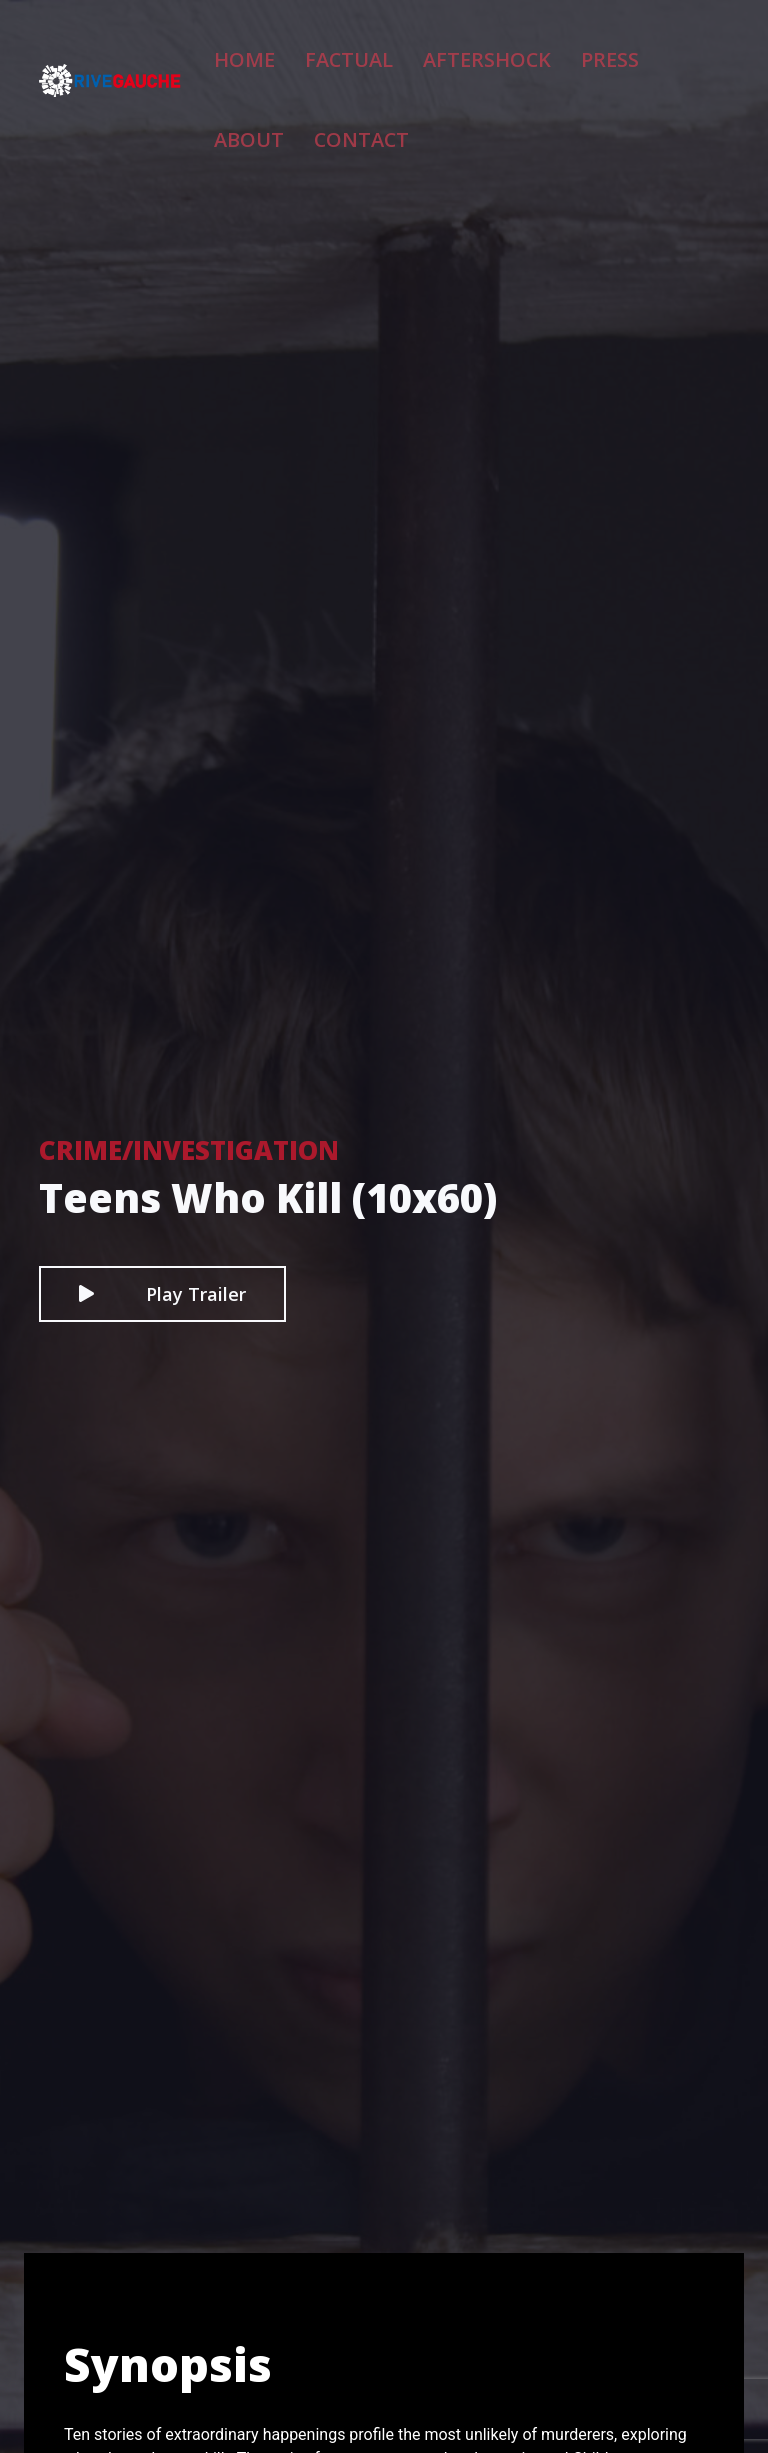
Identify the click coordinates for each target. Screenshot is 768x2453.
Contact (278, 116)
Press (547, 49)
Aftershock (452, 49)
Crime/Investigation (189, 1150)
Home (265, 49)
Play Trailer (162, 1294)
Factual (346, 49)
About (622, 49)
